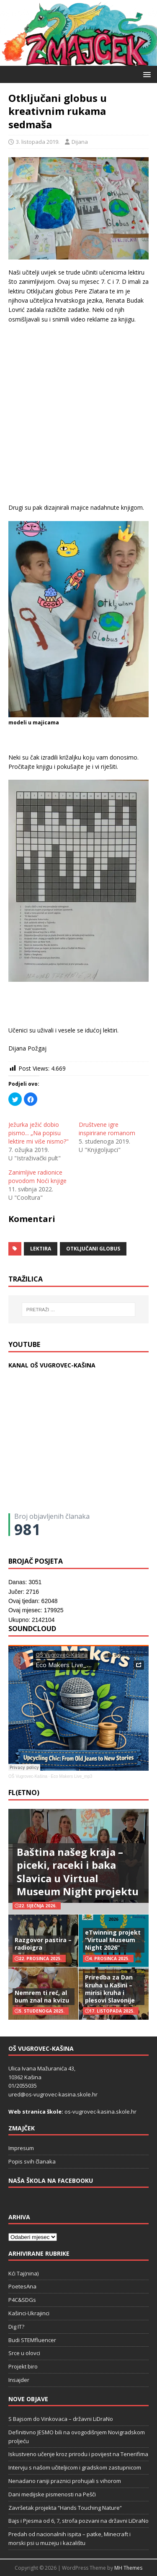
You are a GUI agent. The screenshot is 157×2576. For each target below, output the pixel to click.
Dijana (80, 141)
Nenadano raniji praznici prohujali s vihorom (64, 2481)
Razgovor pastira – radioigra (43, 1943)
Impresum (21, 2148)
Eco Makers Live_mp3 (71, 1776)
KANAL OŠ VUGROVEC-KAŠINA (51, 1365)
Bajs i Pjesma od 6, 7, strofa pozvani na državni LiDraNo (78, 2520)
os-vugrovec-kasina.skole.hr (100, 2111)
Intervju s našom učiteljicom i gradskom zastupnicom (74, 2467)
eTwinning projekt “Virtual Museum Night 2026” (113, 1939)
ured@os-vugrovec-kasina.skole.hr (53, 2094)
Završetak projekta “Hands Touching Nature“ (65, 2507)
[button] (145, 74)
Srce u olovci (24, 2353)
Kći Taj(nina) (23, 2273)
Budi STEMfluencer (32, 2340)
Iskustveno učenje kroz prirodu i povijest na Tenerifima (78, 2454)
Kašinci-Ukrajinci (28, 2313)
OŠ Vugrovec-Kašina (27, 1776)
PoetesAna (22, 2286)
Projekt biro (23, 2366)
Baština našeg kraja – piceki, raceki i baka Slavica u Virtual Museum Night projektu (78, 1871)
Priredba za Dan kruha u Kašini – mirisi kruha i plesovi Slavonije (110, 1988)
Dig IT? (16, 2326)
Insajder (18, 2380)
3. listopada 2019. (37, 141)
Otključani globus (93, 1248)
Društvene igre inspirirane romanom (107, 1129)
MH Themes (128, 2567)
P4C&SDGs (22, 2300)
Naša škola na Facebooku (50, 2180)
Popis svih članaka (32, 2161)
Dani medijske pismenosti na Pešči (52, 2494)
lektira (40, 1248)
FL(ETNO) (23, 1792)
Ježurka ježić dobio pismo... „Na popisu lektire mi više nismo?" (38, 1133)
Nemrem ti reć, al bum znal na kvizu (42, 1996)
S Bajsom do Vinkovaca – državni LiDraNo (60, 2419)
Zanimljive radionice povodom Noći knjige (37, 1176)
